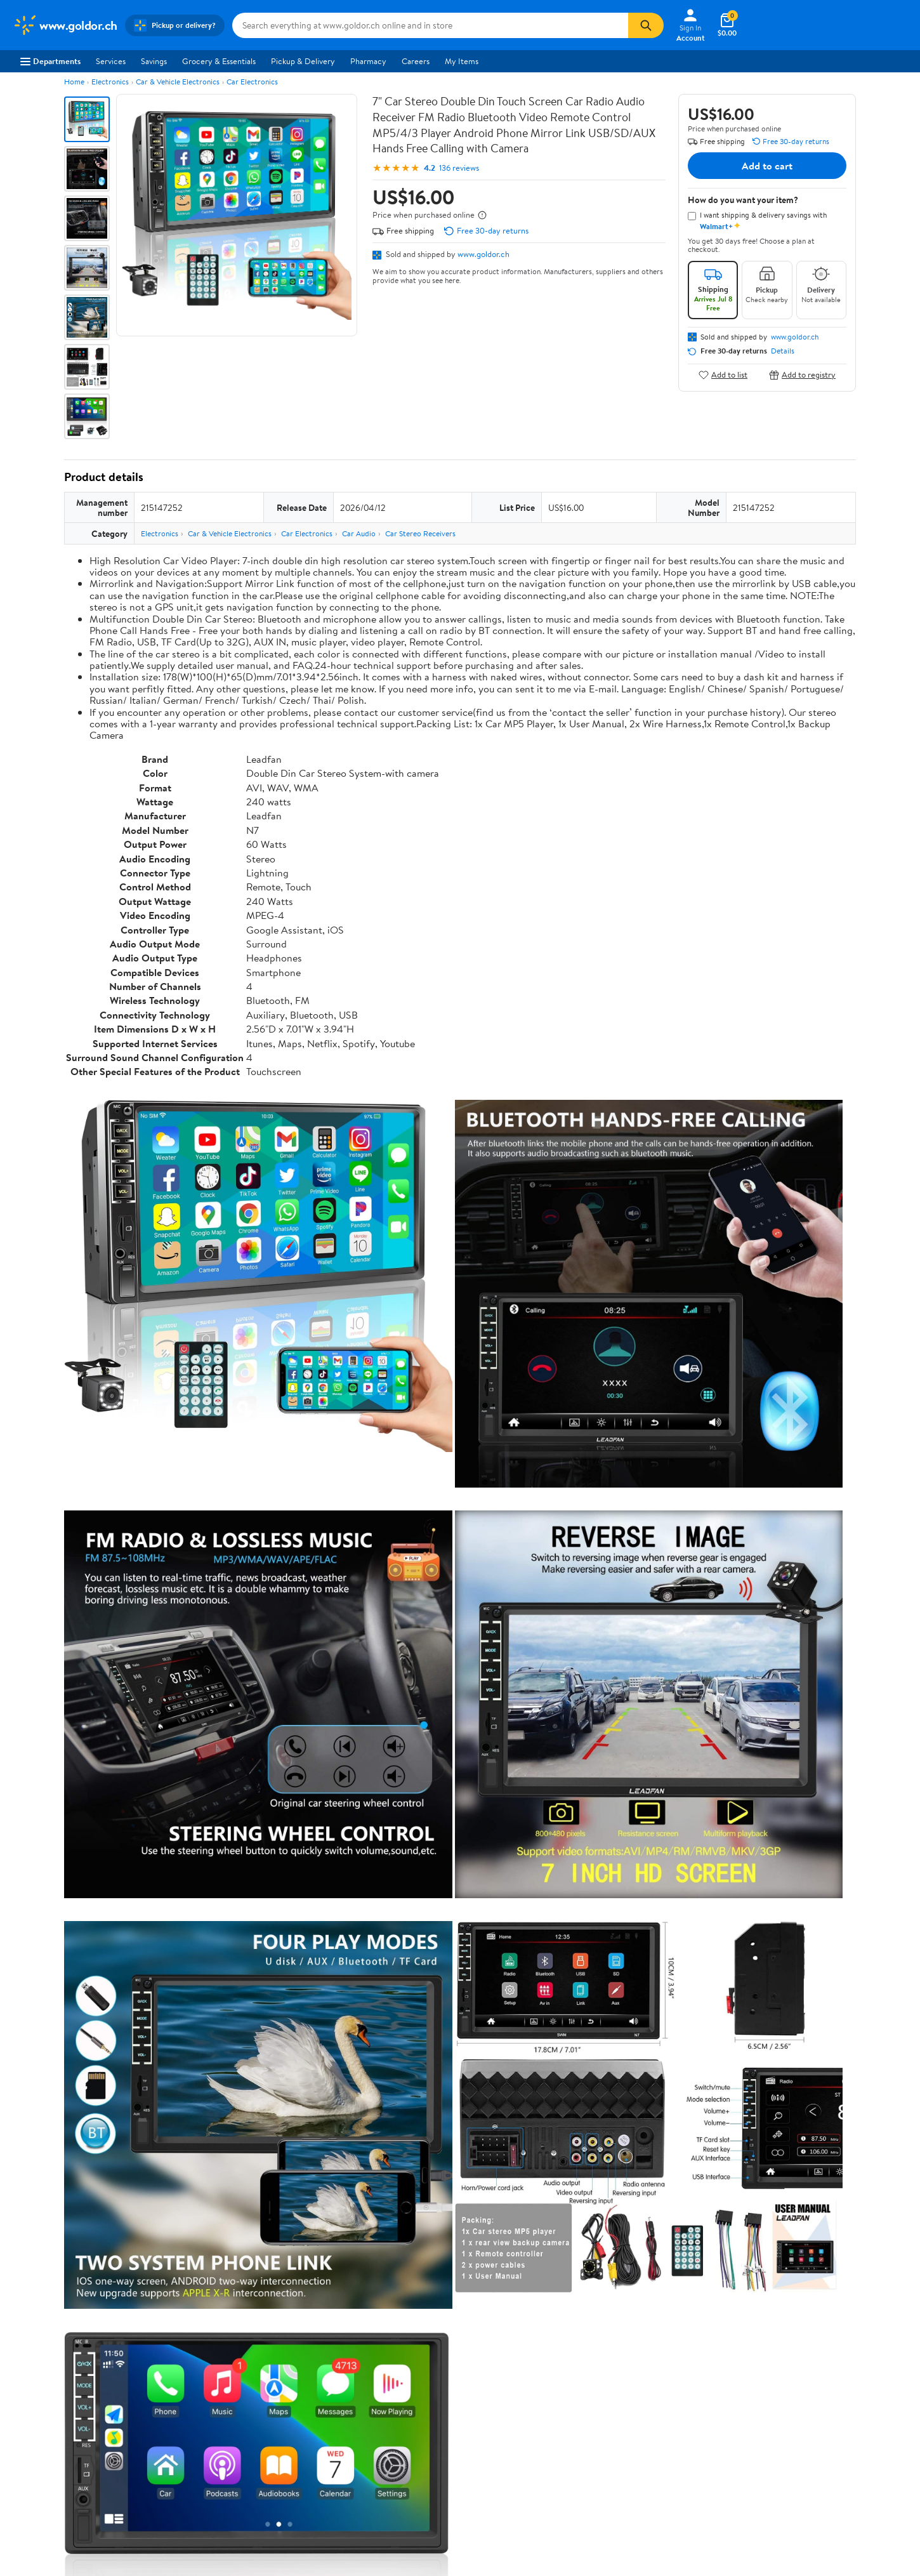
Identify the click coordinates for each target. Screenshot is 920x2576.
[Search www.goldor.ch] (430, 25)
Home (74, 81)
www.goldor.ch (483, 254)
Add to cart (767, 166)
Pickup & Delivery (303, 61)
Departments (50, 61)
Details (782, 351)
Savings (154, 61)
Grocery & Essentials (219, 61)
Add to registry (802, 374)
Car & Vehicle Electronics (178, 81)
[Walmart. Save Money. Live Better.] (65, 25)
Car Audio (359, 533)
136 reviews (459, 168)
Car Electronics (252, 81)
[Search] (646, 25)
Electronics (110, 81)
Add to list (723, 374)
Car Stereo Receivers (420, 533)
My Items (461, 61)
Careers (416, 61)
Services (111, 61)
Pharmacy (368, 61)
